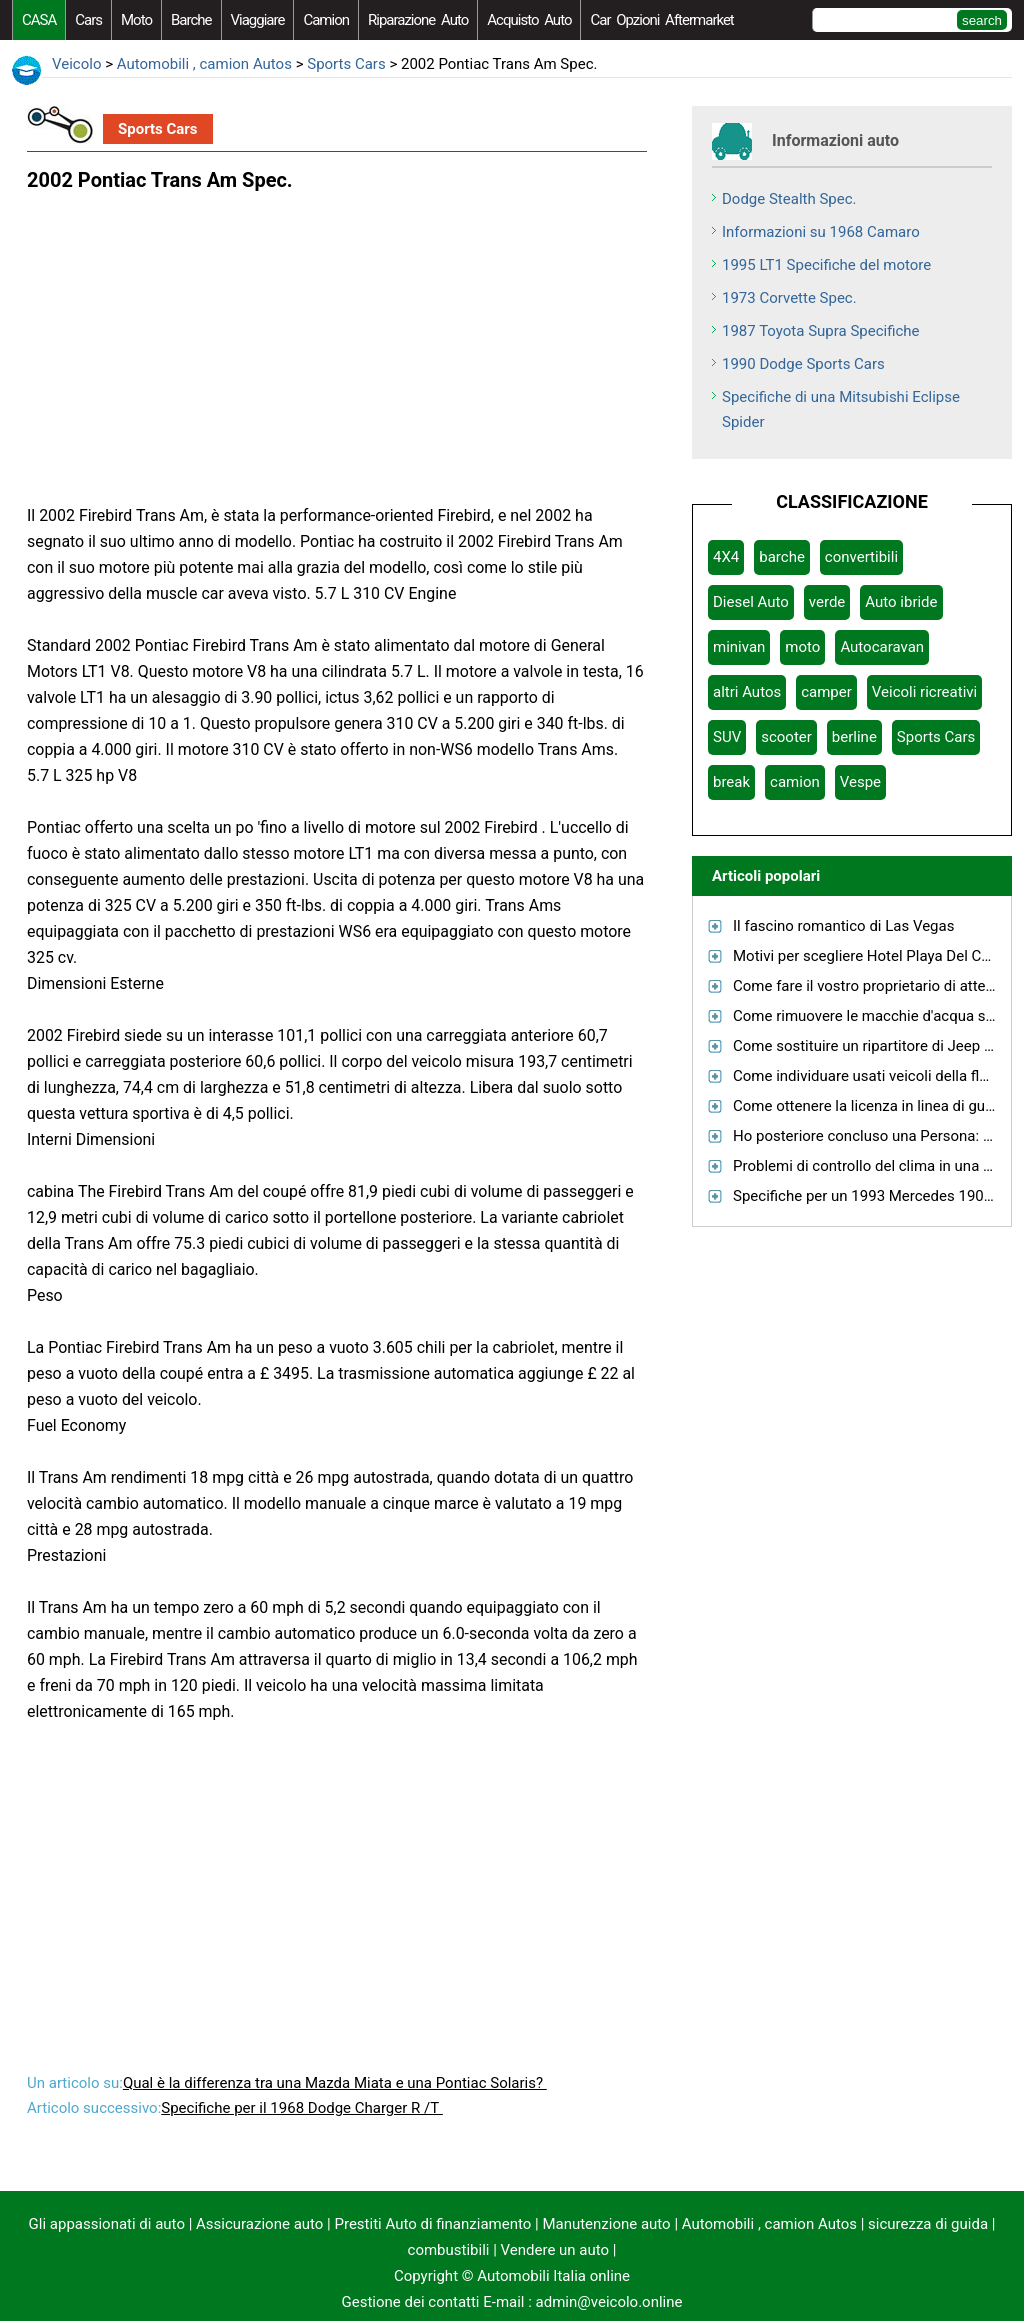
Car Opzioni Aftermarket (661, 20)
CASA (39, 20)
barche (191, 20)
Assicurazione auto (259, 2224)
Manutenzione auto (606, 2224)
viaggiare (258, 20)
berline (854, 737)
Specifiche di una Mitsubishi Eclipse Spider (841, 409)
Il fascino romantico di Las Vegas (843, 926)
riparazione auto (418, 20)
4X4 (726, 557)
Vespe (860, 782)
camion (326, 20)
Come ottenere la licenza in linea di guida (869, 1106)
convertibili (861, 557)
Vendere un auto (555, 2250)
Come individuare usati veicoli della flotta (869, 1076)
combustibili (449, 2250)
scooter (786, 737)
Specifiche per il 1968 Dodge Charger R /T (302, 2108)
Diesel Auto (751, 602)
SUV (727, 737)
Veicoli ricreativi (924, 692)
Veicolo (76, 64)
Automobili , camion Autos (204, 64)
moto (136, 20)
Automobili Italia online (553, 2276)
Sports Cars (346, 64)
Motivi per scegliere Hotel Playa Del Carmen (878, 956)
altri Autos (747, 692)
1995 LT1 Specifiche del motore (826, 265)
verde (827, 602)
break (731, 782)
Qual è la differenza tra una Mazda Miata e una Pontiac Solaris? (335, 2083)
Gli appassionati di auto (107, 2224)
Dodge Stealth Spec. (789, 199)
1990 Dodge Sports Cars (803, 364)
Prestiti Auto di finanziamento (433, 2224)
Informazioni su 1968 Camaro (821, 232)
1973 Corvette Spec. (789, 298)
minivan (739, 647)
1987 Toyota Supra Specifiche (821, 331)
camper (826, 692)
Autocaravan (882, 647)
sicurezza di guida (928, 2224)
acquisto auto (529, 20)
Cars (88, 20)
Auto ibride (901, 602)
